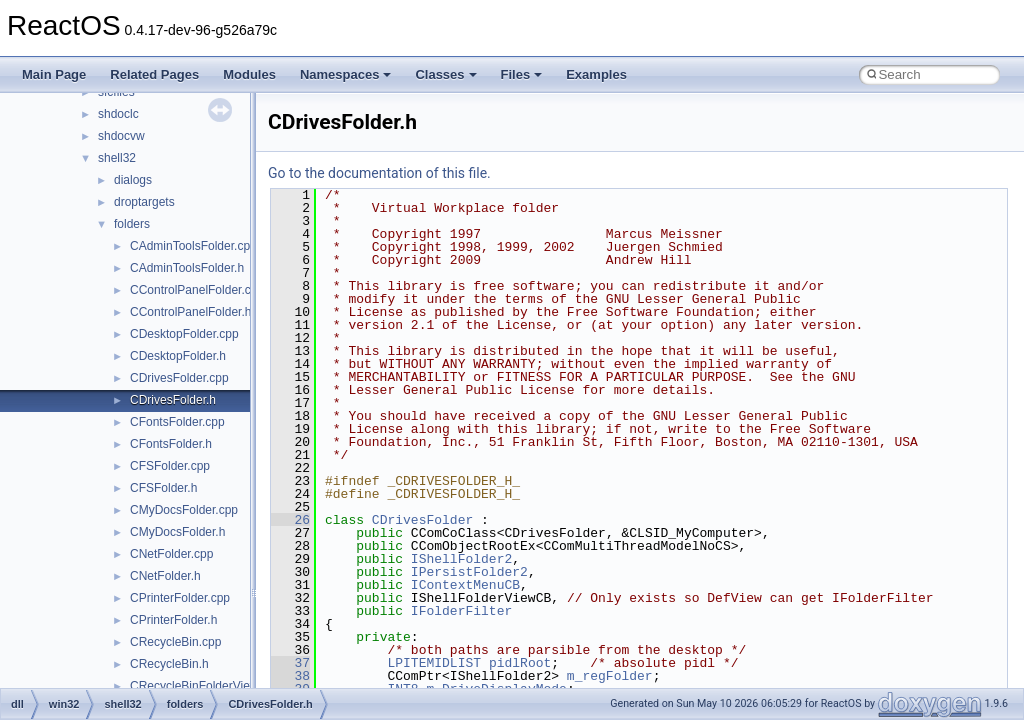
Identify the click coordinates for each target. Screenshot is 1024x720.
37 (290, 663)
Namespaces (346, 74)
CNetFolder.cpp (171, 554)
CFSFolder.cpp (170, 466)
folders (132, 224)
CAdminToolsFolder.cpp (193, 246)
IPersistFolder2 (469, 572)
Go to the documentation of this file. (379, 173)
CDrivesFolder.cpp (179, 378)
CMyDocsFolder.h (177, 532)
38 (290, 676)
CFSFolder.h (163, 488)
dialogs (133, 180)
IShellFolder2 (461, 559)
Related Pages (154, 74)
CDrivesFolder (422, 520)
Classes (445, 74)
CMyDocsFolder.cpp (184, 510)
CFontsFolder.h (171, 444)
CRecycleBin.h (169, 664)
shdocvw (121, 136)
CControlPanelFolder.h (190, 312)
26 (290, 520)
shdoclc (118, 114)
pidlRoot (520, 663)
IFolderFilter (461, 611)
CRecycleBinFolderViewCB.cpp (214, 686)
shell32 (117, 158)
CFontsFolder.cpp (177, 422)
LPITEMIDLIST (434, 663)
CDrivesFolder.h (173, 400)
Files (522, 74)
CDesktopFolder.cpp (184, 334)
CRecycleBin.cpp (175, 642)
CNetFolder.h (165, 576)
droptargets (144, 202)
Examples (596, 74)
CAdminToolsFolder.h (187, 268)
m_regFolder (610, 676)
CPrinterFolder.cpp (180, 598)
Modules (249, 74)
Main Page (54, 74)
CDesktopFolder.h (178, 356)
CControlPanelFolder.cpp (197, 290)
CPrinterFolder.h (173, 620)
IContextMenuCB (465, 585)
